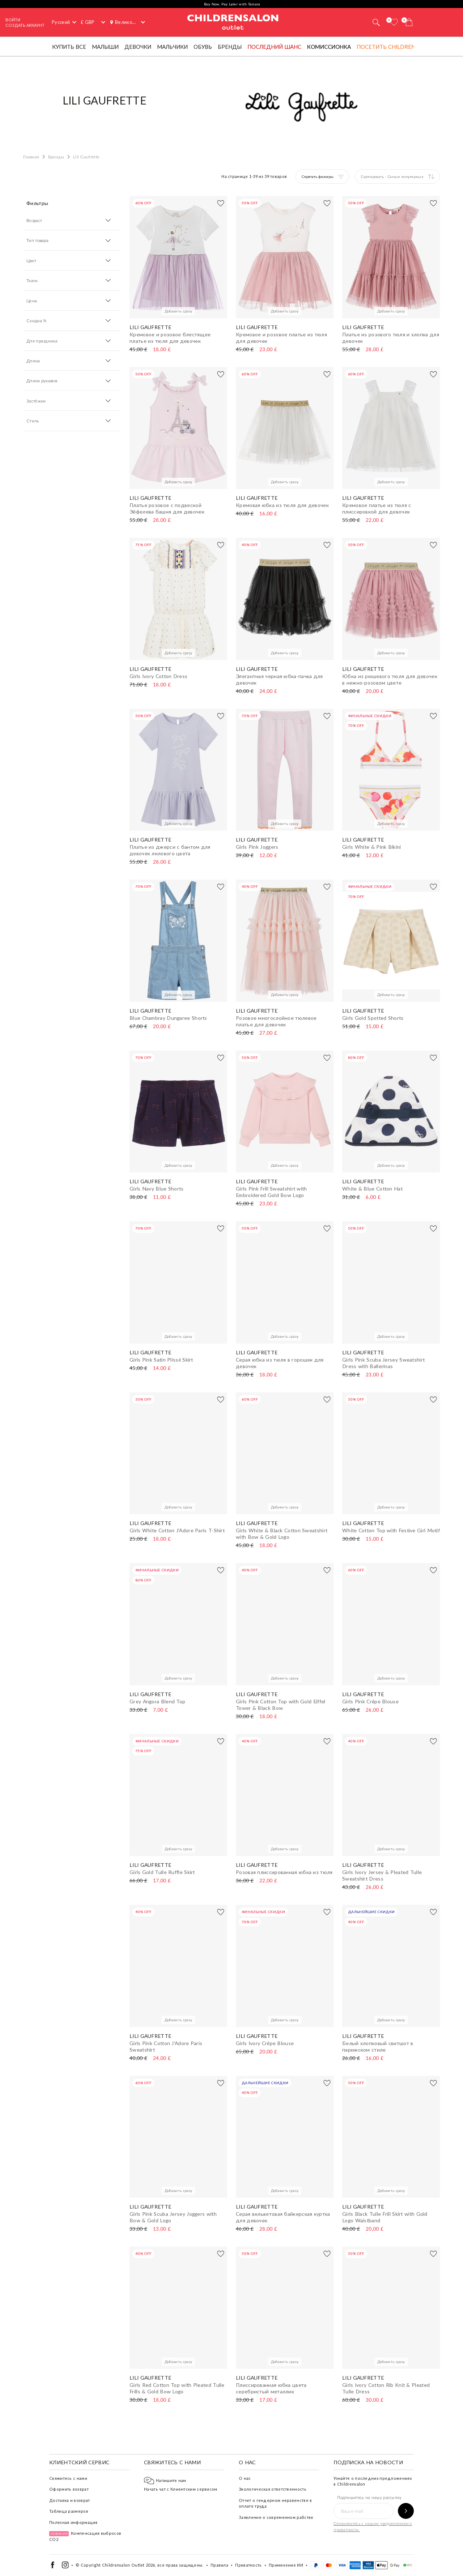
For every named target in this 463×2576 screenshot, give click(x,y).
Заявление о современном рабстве (276, 2517)
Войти (12, 19)
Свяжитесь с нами (68, 2478)
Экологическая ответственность (272, 2489)
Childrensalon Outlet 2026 (128, 2565)
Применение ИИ (286, 2565)
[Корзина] (409, 22)
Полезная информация (73, 2522)
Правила (219, 2565)
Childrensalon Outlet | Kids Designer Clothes (233, 21)
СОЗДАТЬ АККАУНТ (24, 25)
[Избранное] (394, 22)
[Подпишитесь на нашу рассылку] (406, 2511)
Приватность (248, 2565)
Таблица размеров (68, 2511)
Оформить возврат (69, 2489)
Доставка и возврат (69, 2500)
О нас (245, 2478)
